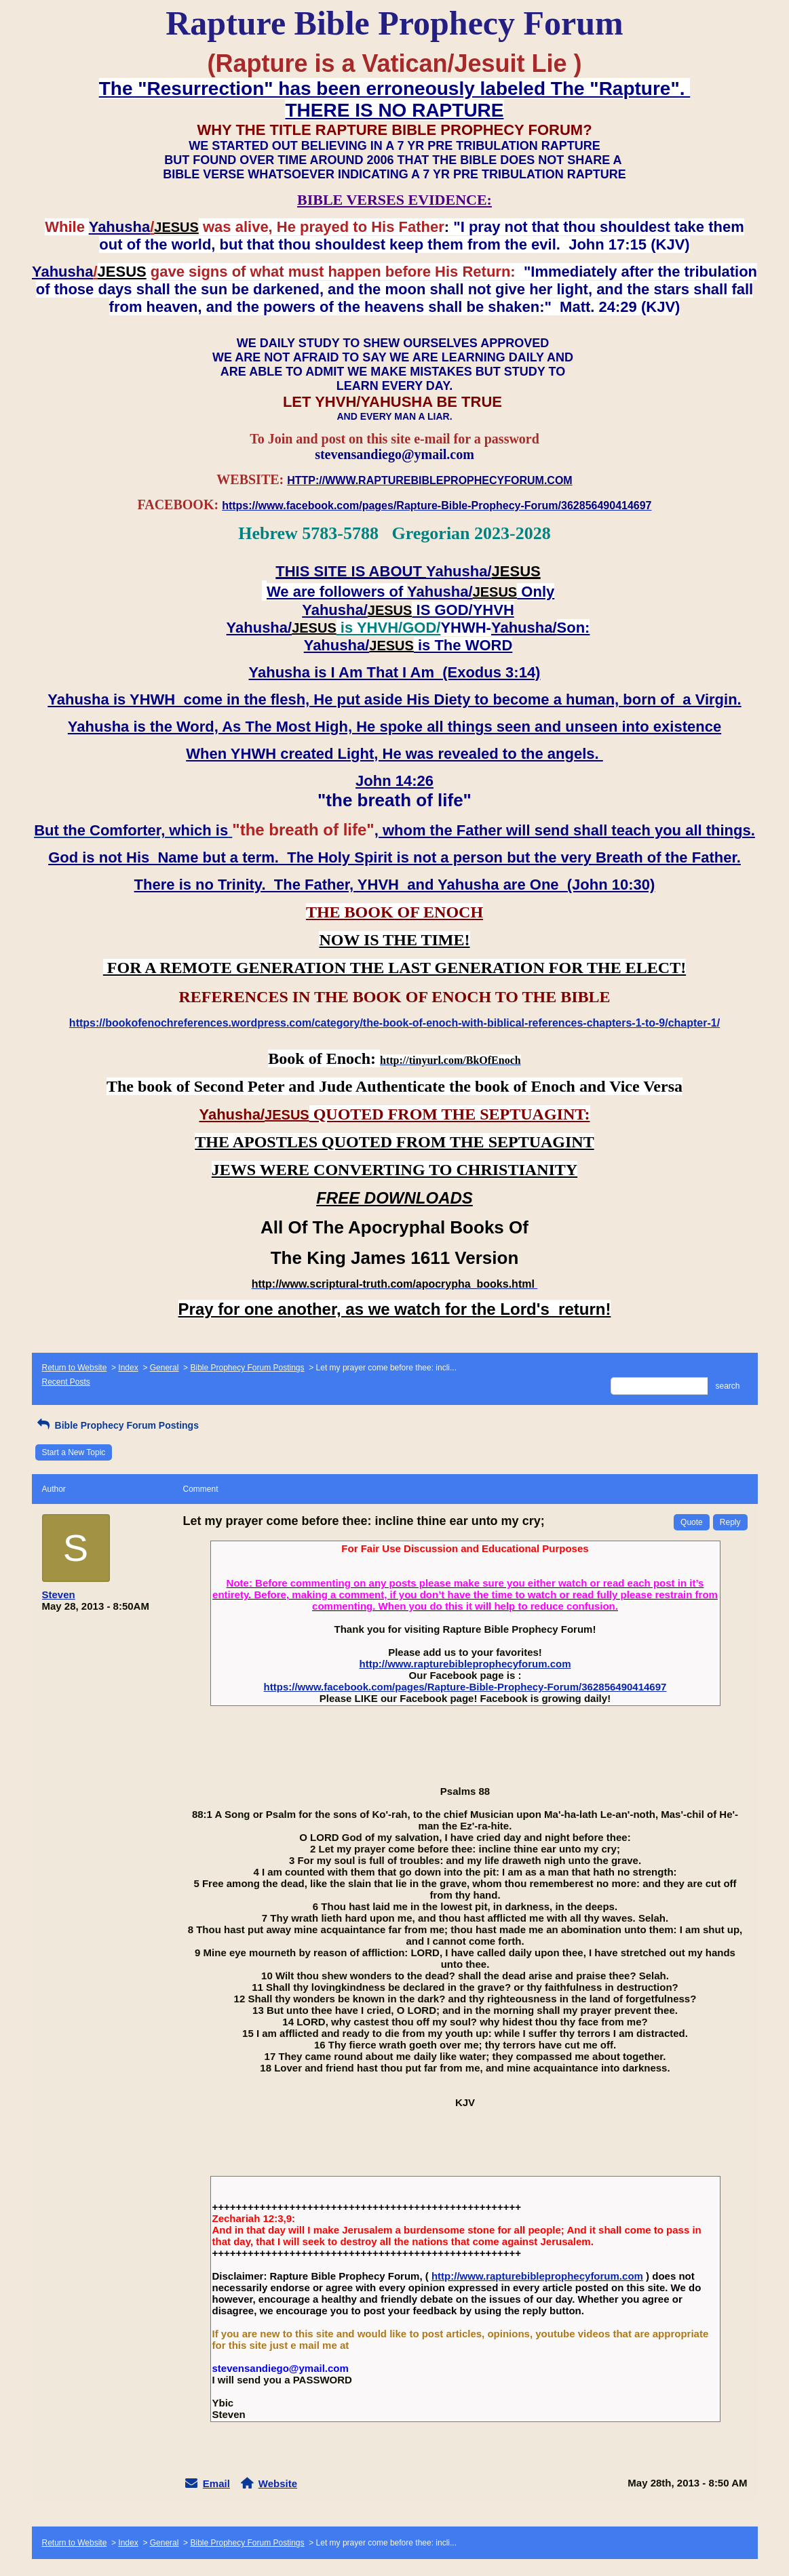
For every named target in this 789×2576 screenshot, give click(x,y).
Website (277, 2483)
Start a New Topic (74, 1452)
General (164, 1367)
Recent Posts (66, 1382)
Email (216, 2483)
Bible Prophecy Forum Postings (247, 1367)
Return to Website (74, 1367)
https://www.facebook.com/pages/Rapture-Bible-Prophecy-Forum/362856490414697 (465, 1686)
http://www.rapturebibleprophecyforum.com (465, 1663)
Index (128, 1367)
